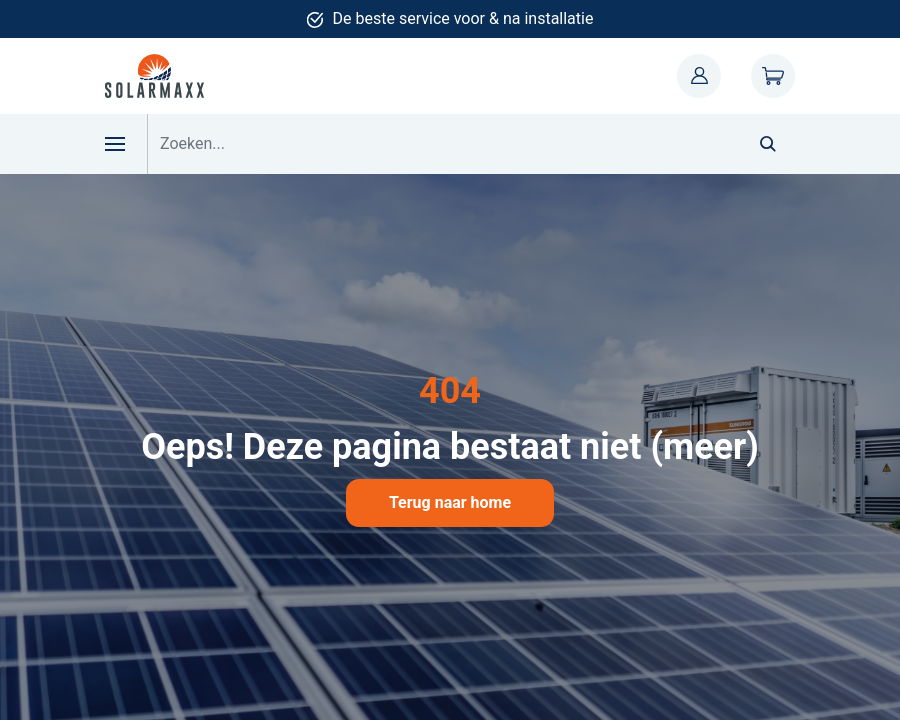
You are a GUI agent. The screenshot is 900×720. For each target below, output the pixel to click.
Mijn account (699, 76)
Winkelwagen (773, 76)
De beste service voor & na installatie (463, 18)
